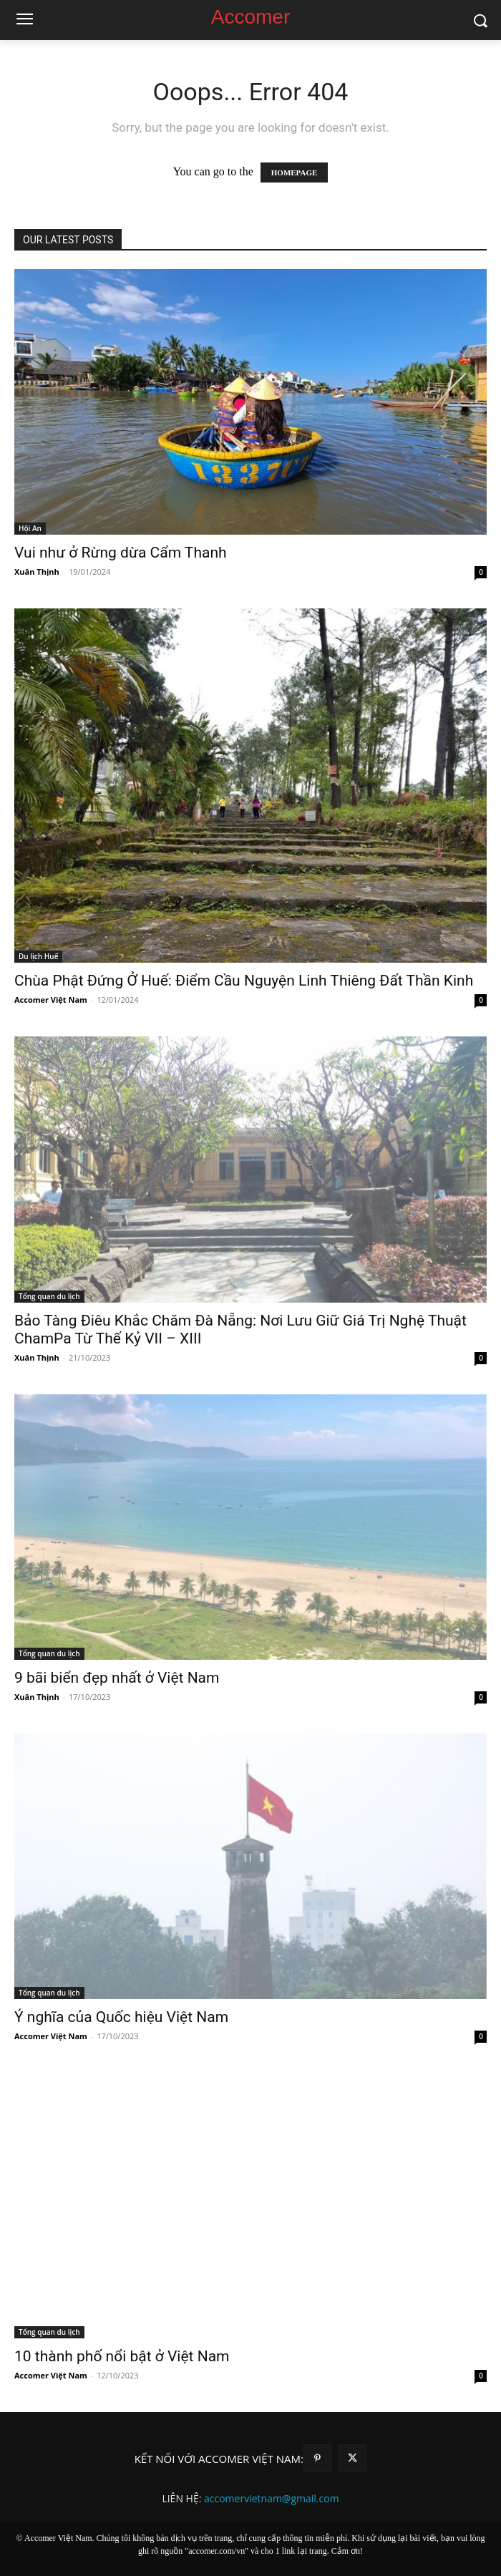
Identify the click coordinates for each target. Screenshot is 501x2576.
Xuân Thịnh (36, 571)
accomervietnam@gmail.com (271, 2498)
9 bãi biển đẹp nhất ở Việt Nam (116, 1677)
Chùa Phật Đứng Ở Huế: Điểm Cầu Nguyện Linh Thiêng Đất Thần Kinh (243, 980)
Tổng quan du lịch (49, 1296)
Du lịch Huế (38, 956)
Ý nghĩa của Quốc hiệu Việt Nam (121, 2017)
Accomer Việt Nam (50, 999)
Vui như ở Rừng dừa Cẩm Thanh (120, 552)
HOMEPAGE (294, 172)
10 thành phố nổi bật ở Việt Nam (122, 2356)
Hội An (30, 528)
